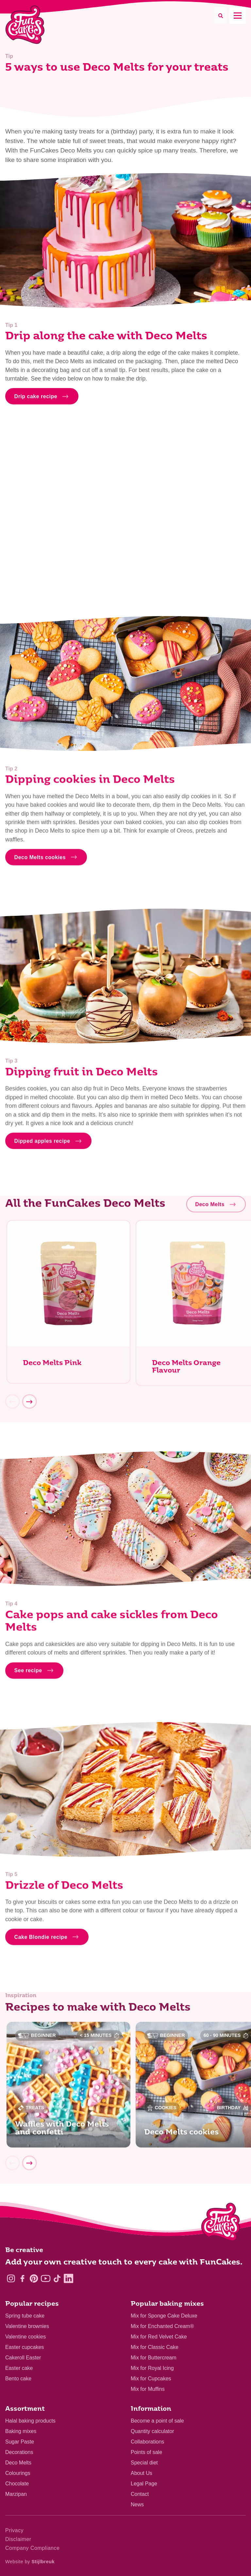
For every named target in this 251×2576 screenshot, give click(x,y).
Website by (30, 2561)
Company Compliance (32, 2548)
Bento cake (18, 2378)
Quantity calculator (152, 2431)
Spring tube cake (24, 2315)
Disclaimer (18, 2539)
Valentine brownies (27, 2326)
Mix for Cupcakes (151, 2378)
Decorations (19, 2452)
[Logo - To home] (221, 2223)
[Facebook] (22, 2278)
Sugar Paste (19, 2441)
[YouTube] (45, 2278)
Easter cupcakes (24, 2347)
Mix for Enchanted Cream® (162, 2326)
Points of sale (146, 2452)
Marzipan (16, 2494)
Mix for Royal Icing (152, 2368)
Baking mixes (20, 2431)
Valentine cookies (25, 2336)
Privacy (14, 2530)
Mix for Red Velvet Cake (159, 2336)
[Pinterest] (34, 2278)
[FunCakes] (25, 24)
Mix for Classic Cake (154, 2347)
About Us (141, 2473)
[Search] (220, 15)
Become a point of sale (157, 2421)
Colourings (17, 2473)
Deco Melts (18, 2462)
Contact (140, 2494)
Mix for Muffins (148, 2389)
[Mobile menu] (237, 15)
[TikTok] (57, 2278)
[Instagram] (11, 2278)
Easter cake (19, 2368)
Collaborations (147, 2441)
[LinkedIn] (68, 2278)
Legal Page (144, 2483)
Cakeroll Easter (23, 2357)
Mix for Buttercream (153, 2357)
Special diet (144, 2462)
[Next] (29, 1404)
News (137, 2504)
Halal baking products (30, 2421)
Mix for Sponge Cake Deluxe (164, 2315)
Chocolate (17, 2483)
